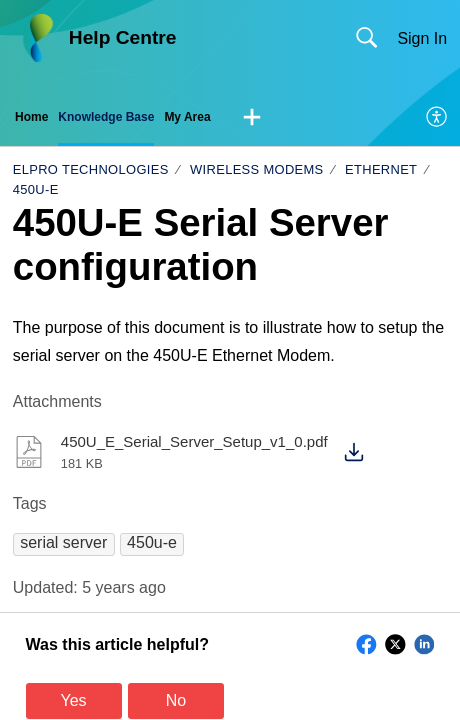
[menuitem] (437, 118)
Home (31, 117)
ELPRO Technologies (91, 169)
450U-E (36, 189)
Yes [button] (74, 700)
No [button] (176, 700)
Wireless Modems (256, 169)
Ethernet (381, 169)
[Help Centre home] (37, 38)
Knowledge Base (106, 117)
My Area (187, 117)
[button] (252, 118)
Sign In (422, 38)
